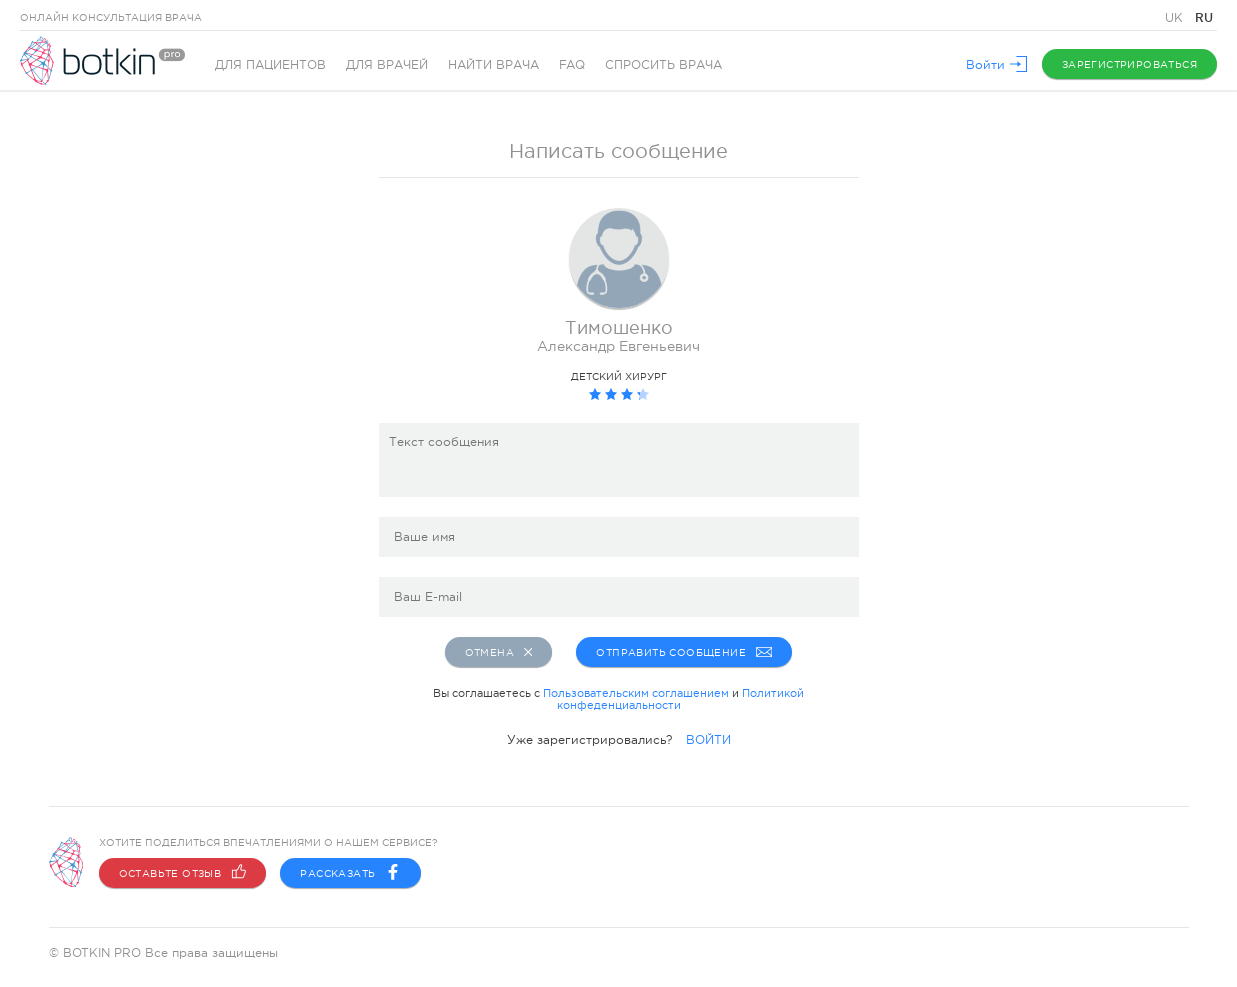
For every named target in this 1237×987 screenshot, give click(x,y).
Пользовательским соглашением (636, 693)
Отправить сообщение (683, 652)
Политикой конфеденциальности (681, 699)
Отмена (499, 652)
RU (1204, 17)
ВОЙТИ (708, 740)
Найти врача (493, 65)
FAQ (572, 65)
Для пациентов (270, 65)
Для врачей (387, 65)
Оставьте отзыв (183, 873)
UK (1176, 18)
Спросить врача (663, 65)
